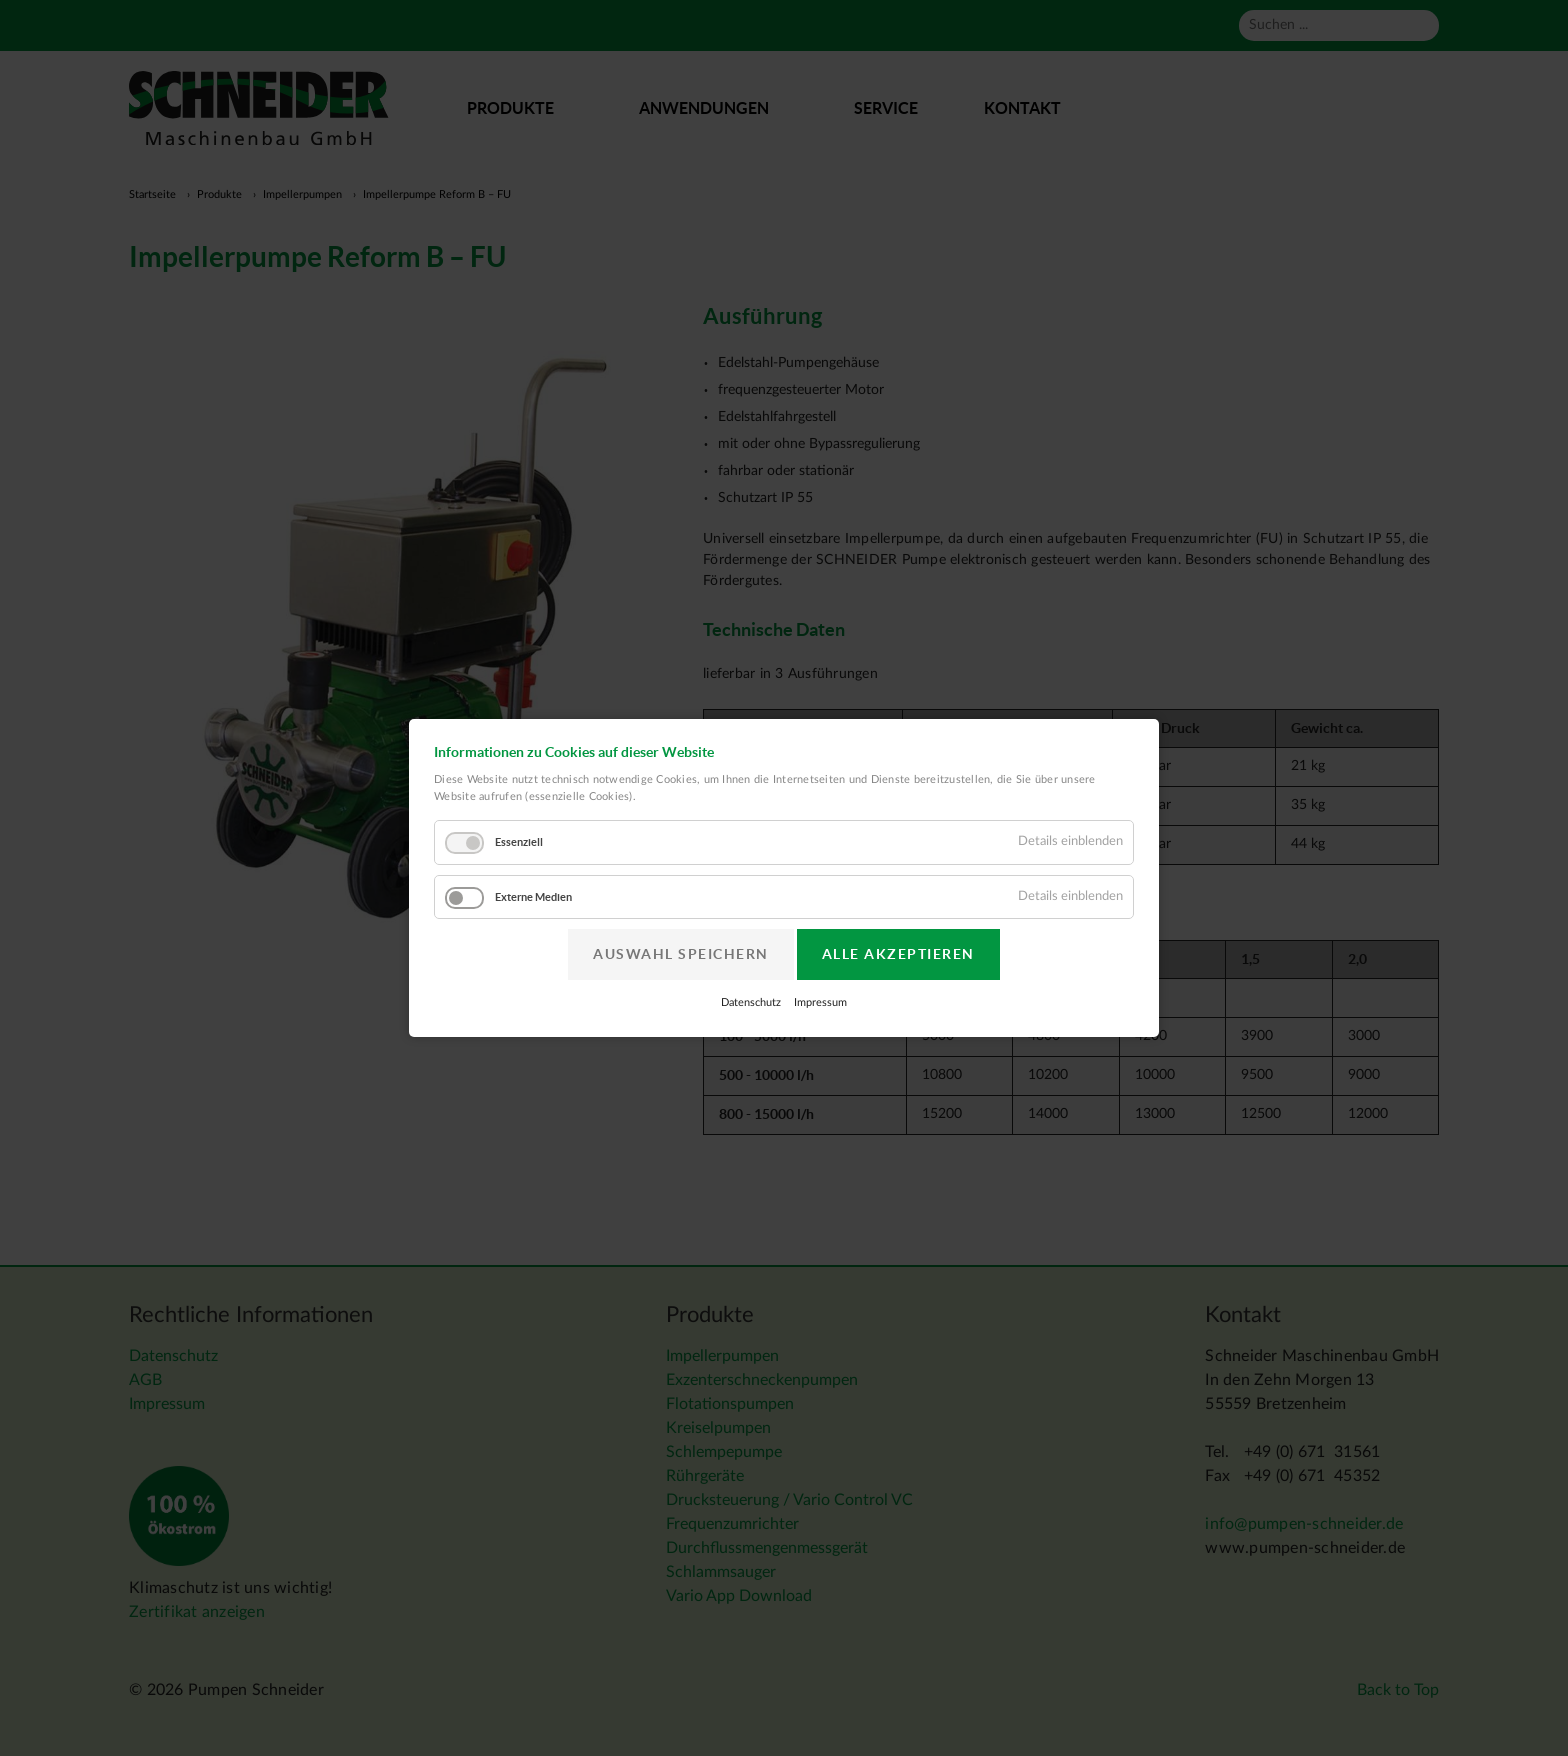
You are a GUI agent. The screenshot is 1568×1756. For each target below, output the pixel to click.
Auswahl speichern (681, 954)
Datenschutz (751, 1002)
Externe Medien (533, 897)
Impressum (820, 1002)
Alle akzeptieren (898, 954)
